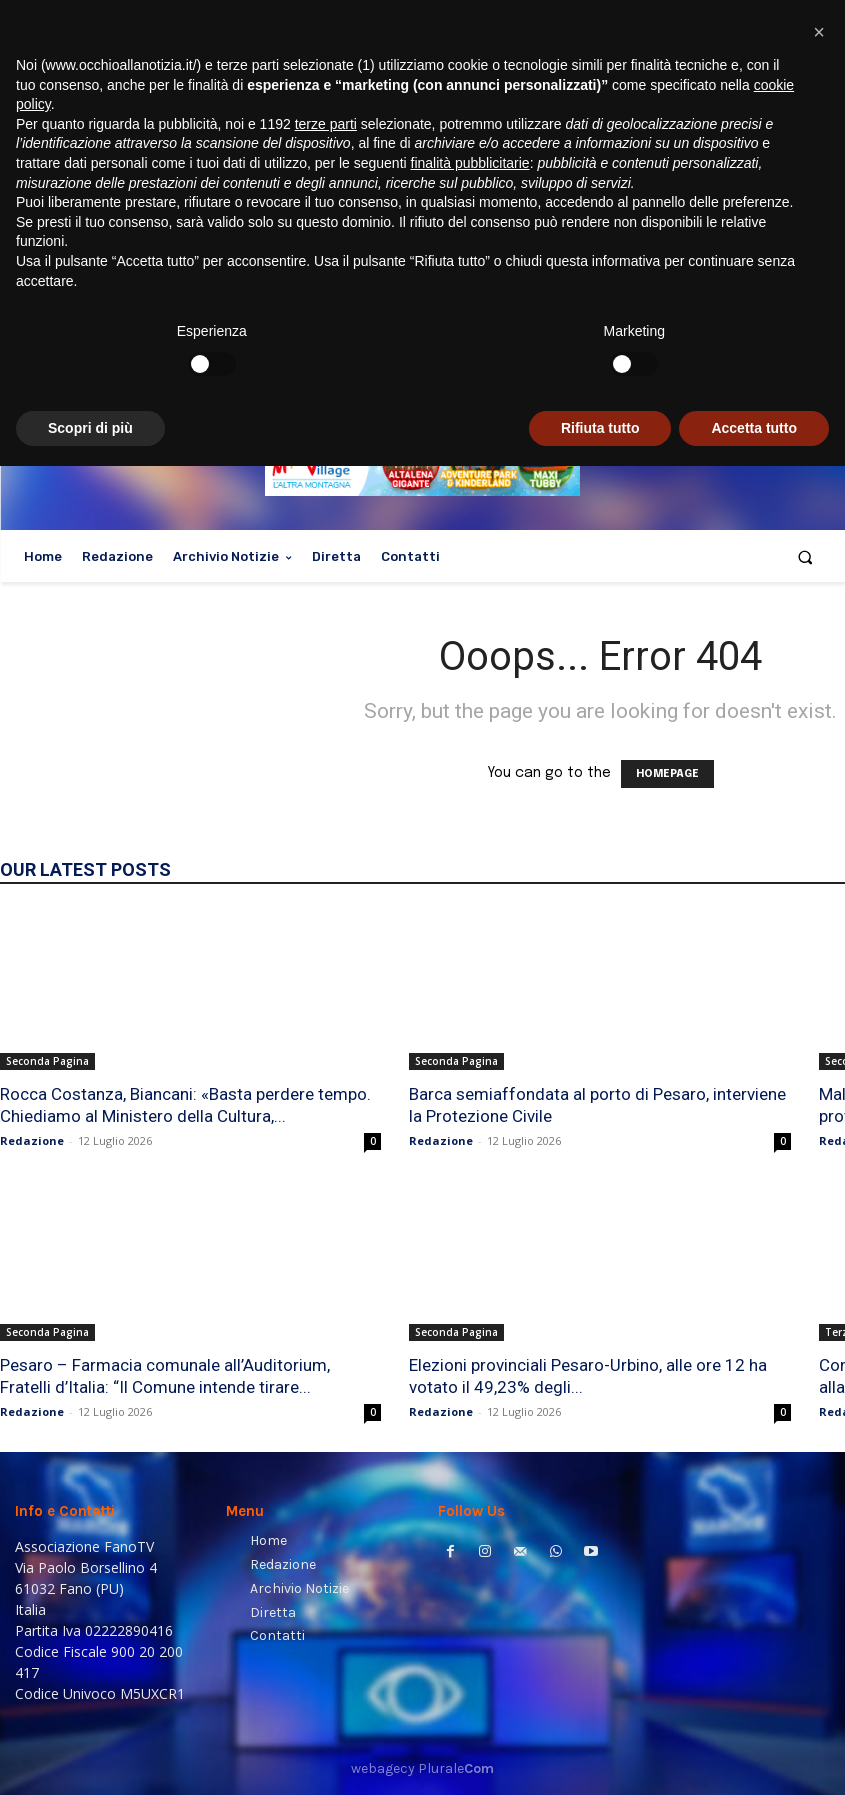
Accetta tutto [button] (754, 1756)
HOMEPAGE (667, 774)
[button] (805, 556)
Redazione (32, 1140)
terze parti (326, 1452)
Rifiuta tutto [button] (600, 1756)
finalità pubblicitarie (470, 1492)
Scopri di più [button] (90, 1756)
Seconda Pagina (47, 1061)
